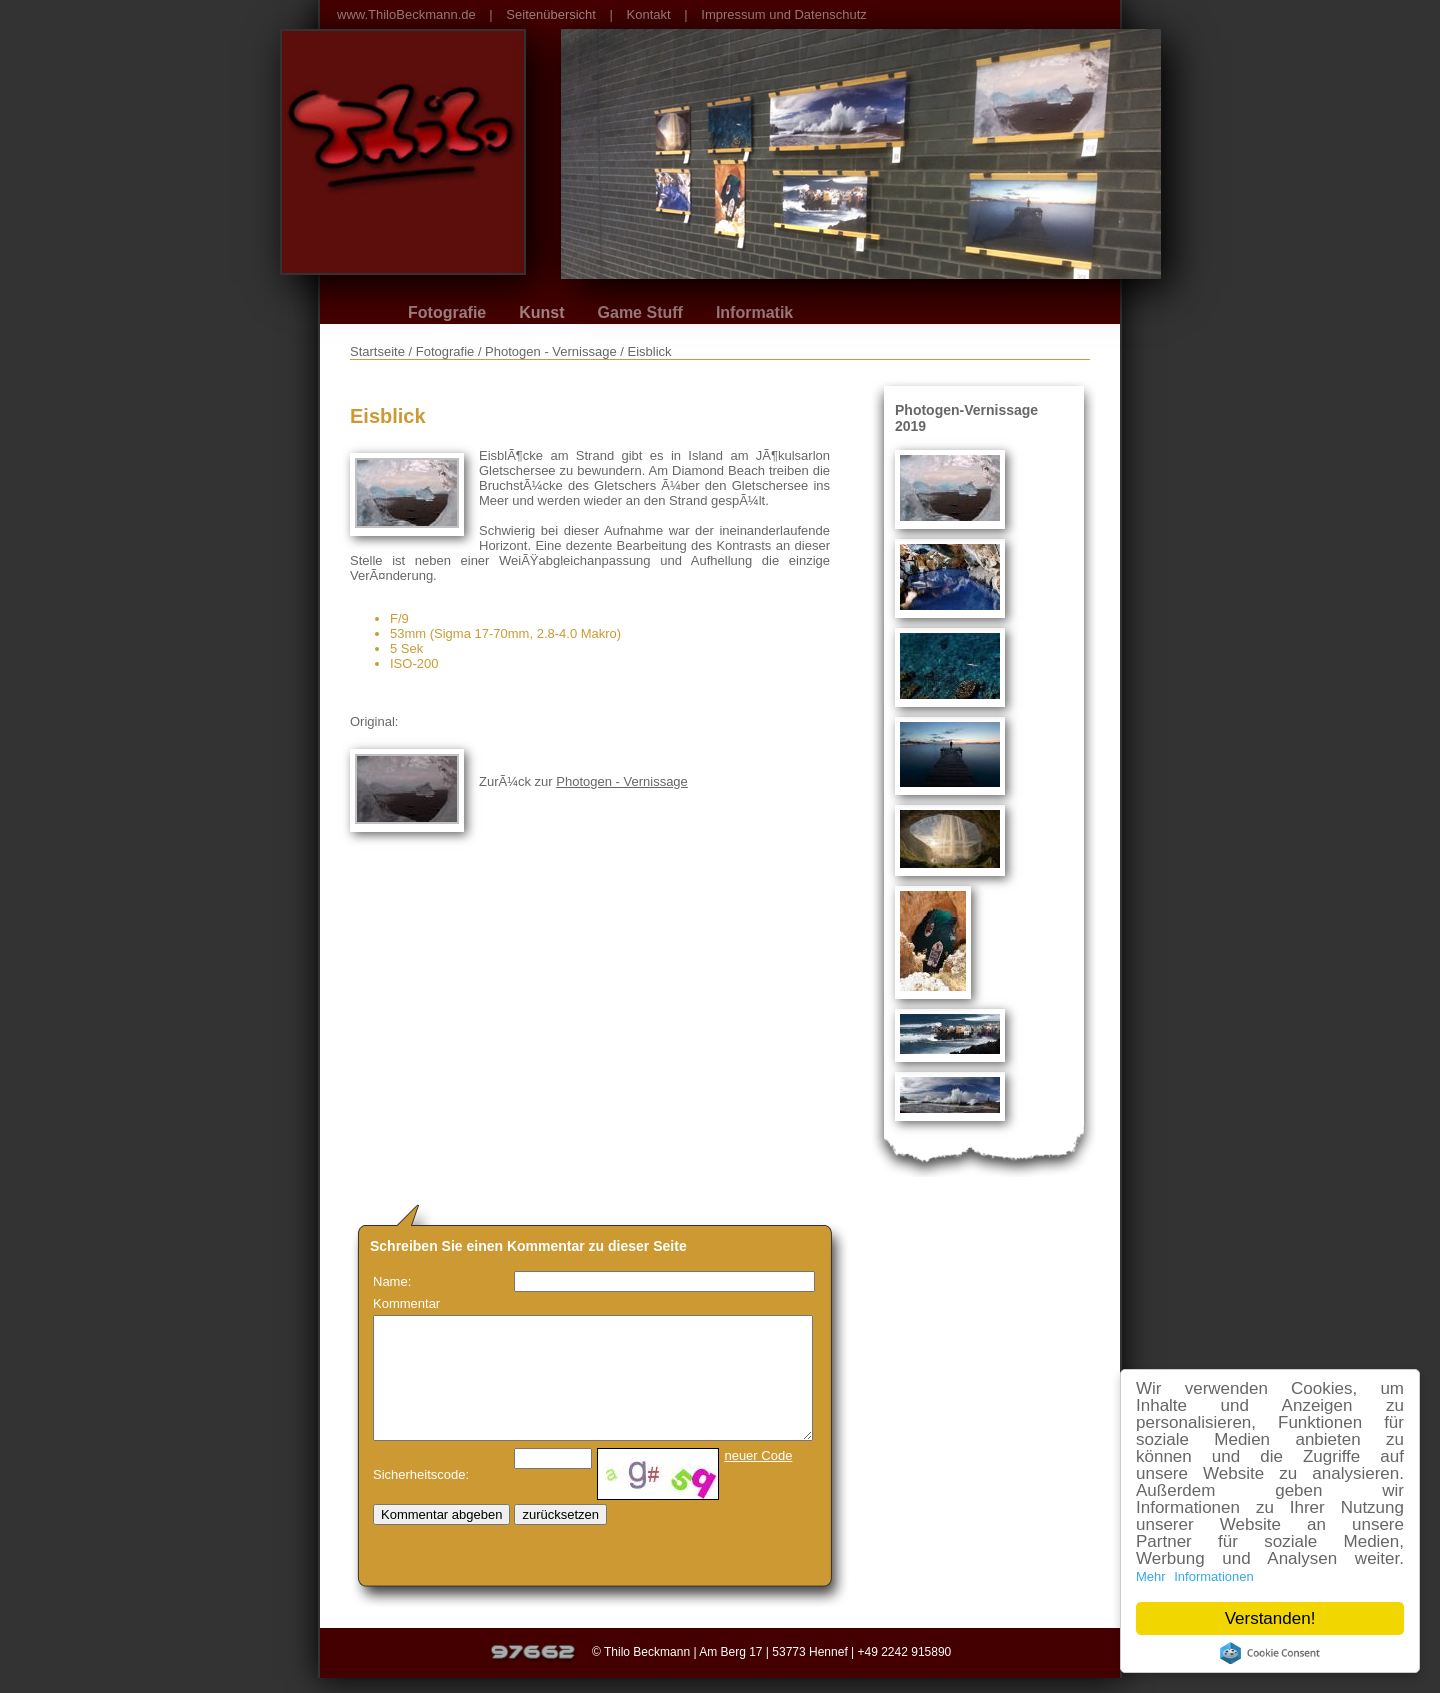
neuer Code (758, 1455)
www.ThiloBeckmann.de (406, 14)
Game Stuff (640, 312)
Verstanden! (1270, 1618)
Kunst (541, 312)
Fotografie (447, 312)
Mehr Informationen (1195, 1576)
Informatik (754, 312)
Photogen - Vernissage (622, 781)
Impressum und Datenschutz (783, 14)
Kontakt (649, 14)
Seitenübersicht (551, 14)
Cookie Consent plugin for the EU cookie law (1270, 1653)
